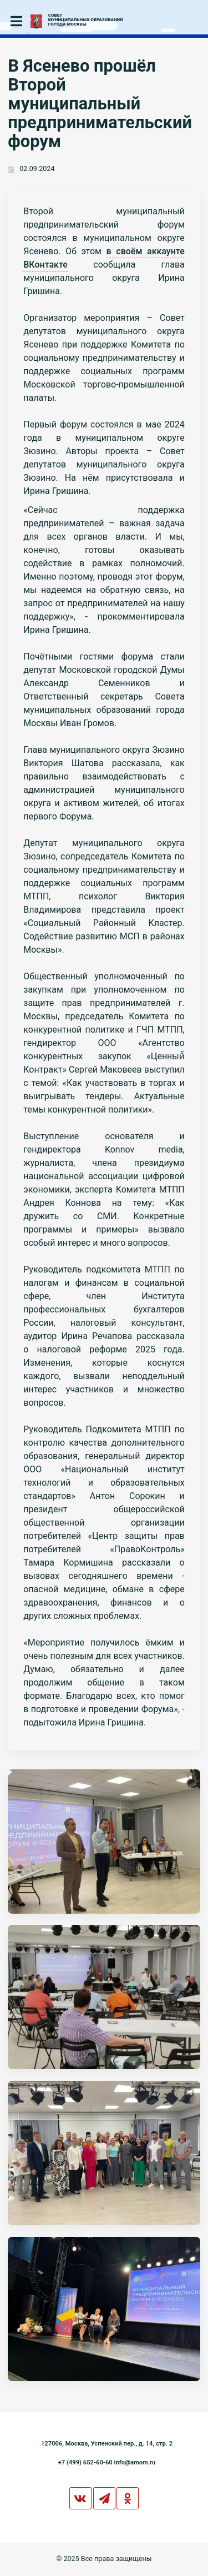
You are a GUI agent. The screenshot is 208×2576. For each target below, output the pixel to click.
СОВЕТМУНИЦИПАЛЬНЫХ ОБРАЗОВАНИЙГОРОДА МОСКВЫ (85, 20)
